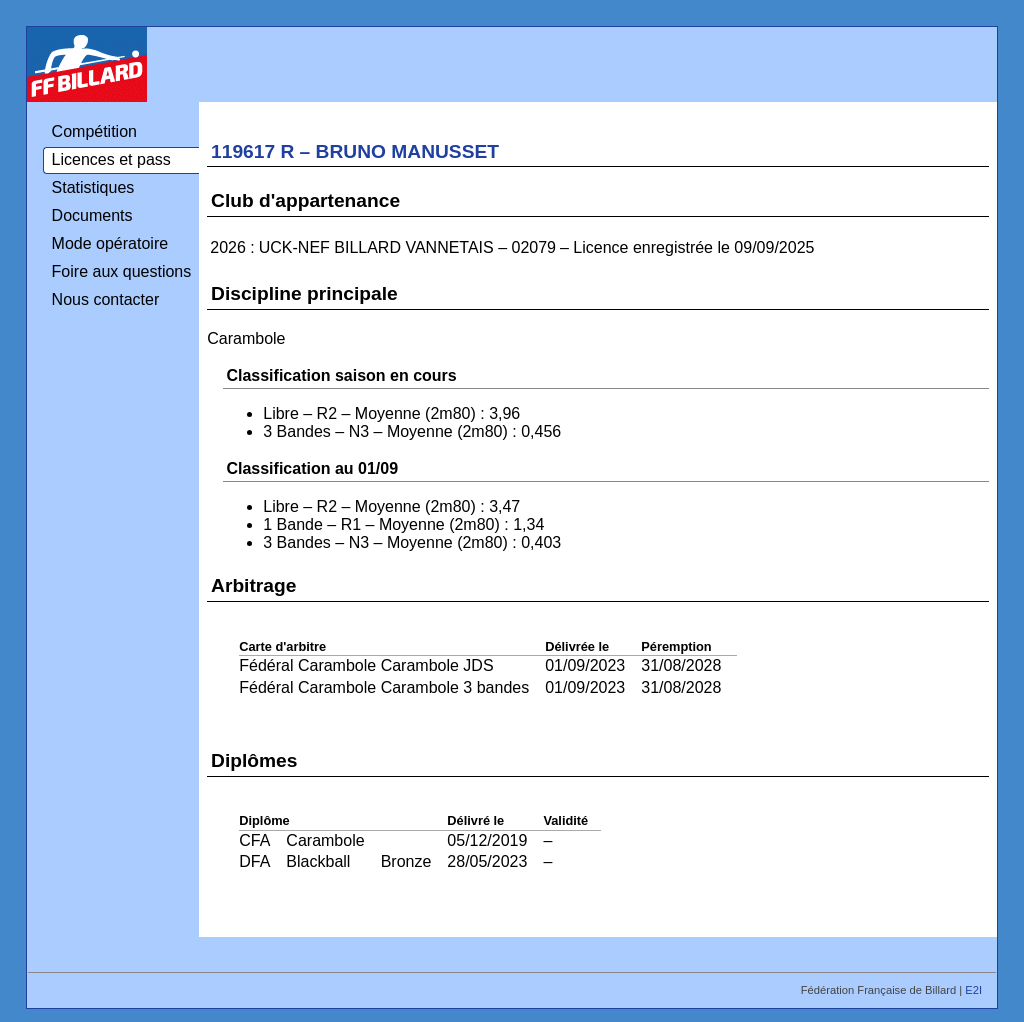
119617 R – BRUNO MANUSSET (355, 151)
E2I (975, 990)
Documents (92, 215)
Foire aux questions (122, 271)
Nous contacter (106, 299)
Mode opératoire (110, 243)
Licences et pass (111, 159)
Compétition (94, 131)
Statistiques (93, 187)
